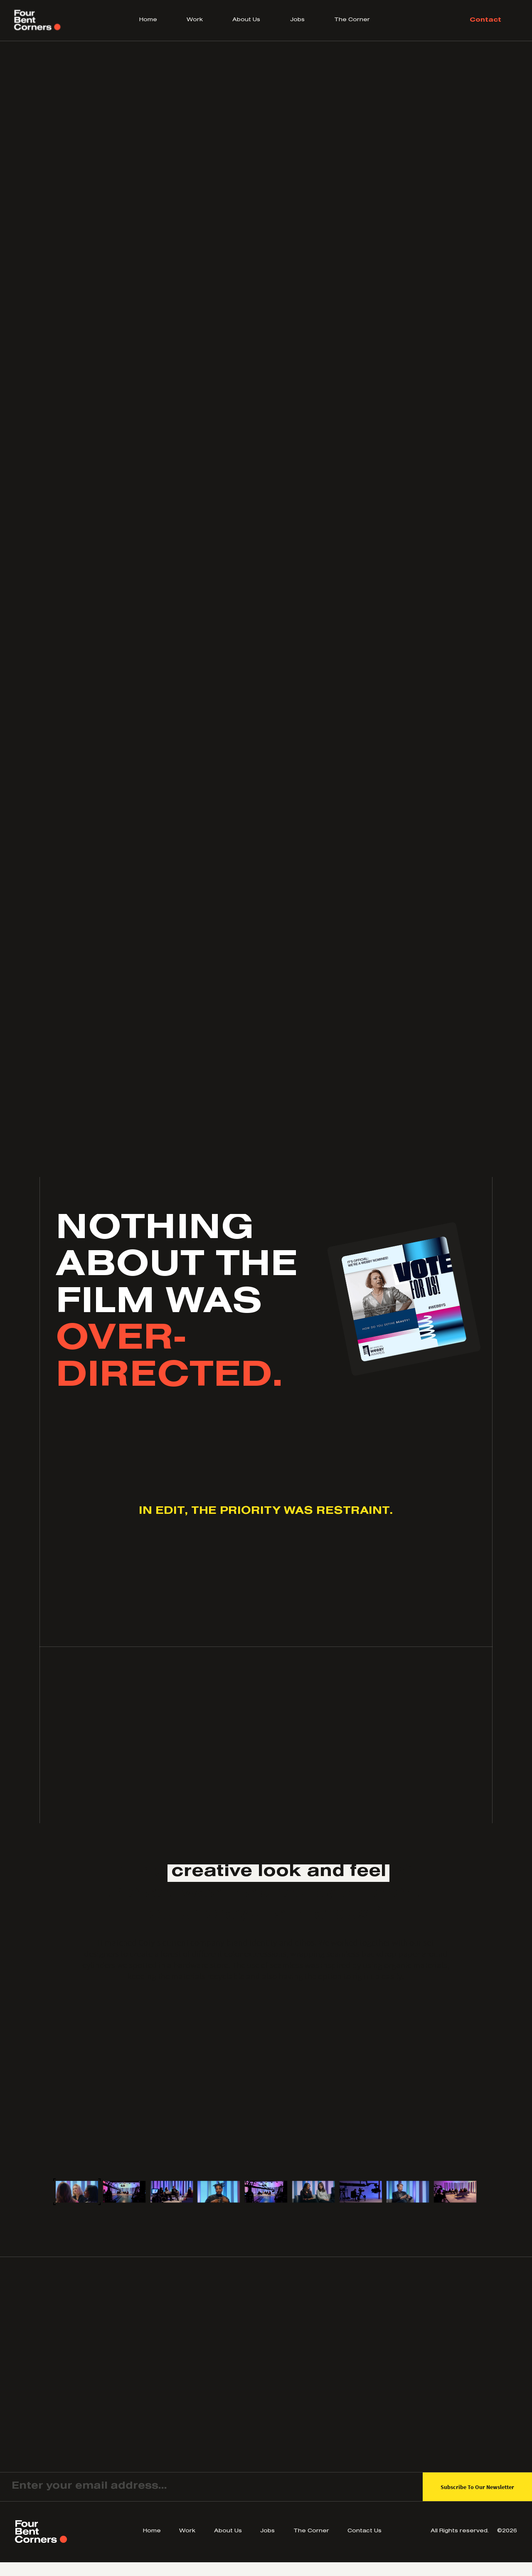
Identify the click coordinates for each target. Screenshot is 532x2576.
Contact (485, 20)
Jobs (297, 20)
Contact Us (364, 2531)
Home (148, 20)
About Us (246, 20)
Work (195, 20)
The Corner (352, 20)
